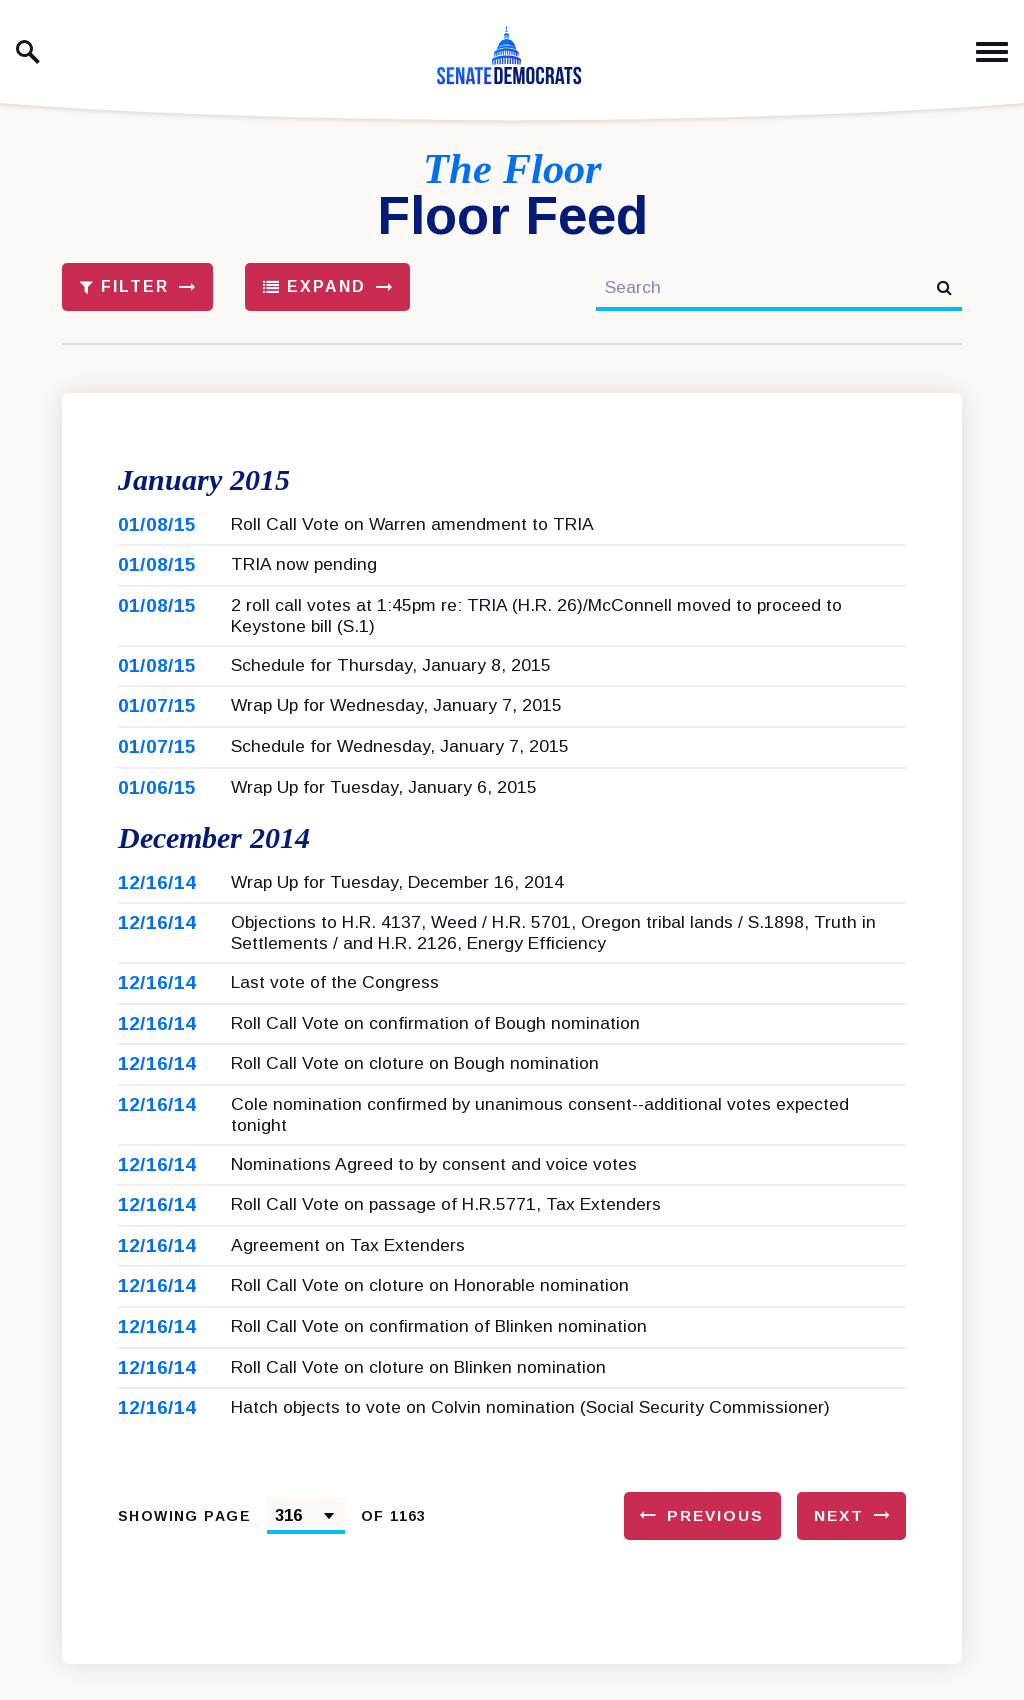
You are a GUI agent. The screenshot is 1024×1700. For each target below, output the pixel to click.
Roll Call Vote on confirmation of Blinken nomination (439, 1362)
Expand (315, 286)
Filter (125, 286)
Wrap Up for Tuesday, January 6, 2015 (384, 805)
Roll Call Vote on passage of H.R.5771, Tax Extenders (446, 1240)
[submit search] (944, 287)
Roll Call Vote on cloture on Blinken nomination (418, 1403)
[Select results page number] (306, 1552)
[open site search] (28, 52)
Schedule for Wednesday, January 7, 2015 (400, 764)
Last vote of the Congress (335, 1018)
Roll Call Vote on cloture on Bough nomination (415, 1099)
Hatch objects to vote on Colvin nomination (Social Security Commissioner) (530, 1443)
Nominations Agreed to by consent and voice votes (434, 1200)
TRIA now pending (304, 582)
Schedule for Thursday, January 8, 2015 (391, 683)
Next (839, 1551)
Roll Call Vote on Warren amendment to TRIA (412, 542)
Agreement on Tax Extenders (348, 1281)
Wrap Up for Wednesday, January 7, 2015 (396, 723)
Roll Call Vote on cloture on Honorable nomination (430, 1321)
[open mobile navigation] (992, 52)
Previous (715, 1551)
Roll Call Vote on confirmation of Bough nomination (435, 1059)
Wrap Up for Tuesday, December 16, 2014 (397, 918)
